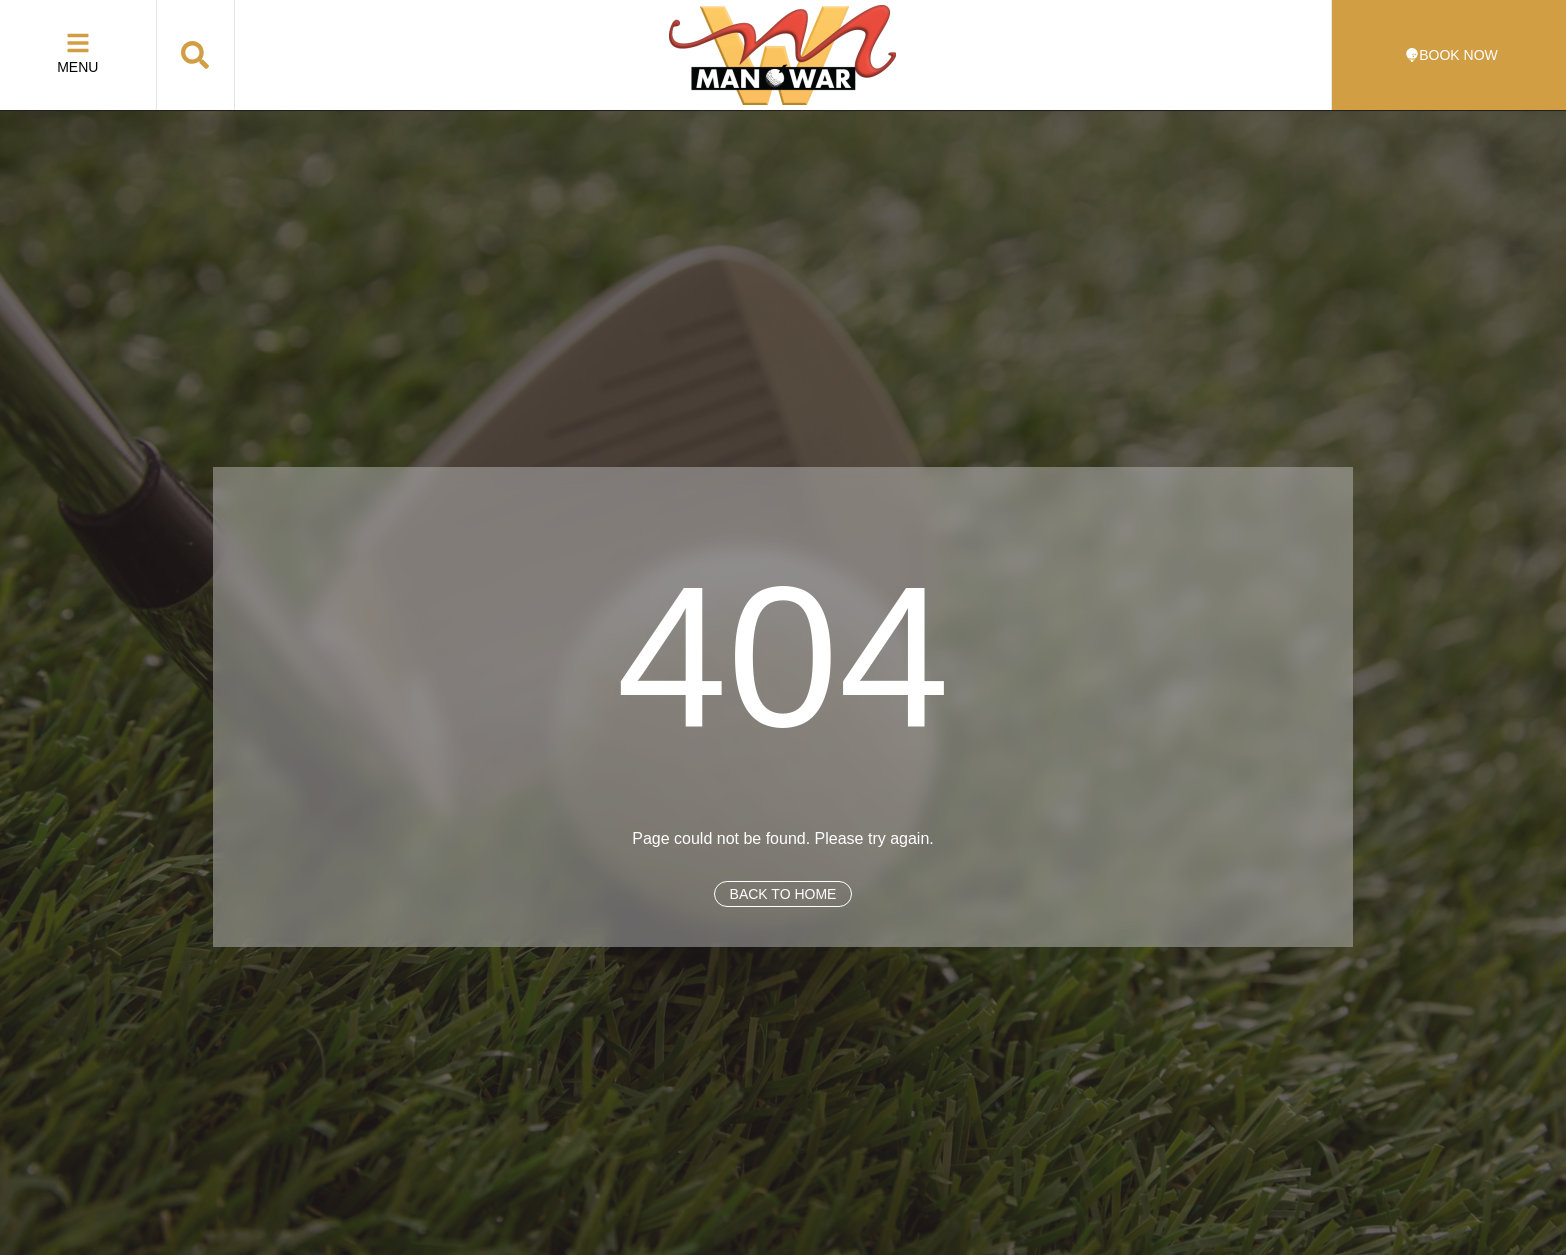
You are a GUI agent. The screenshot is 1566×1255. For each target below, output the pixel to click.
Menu (77, 67)
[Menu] (78, 43)
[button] (195, 55)
